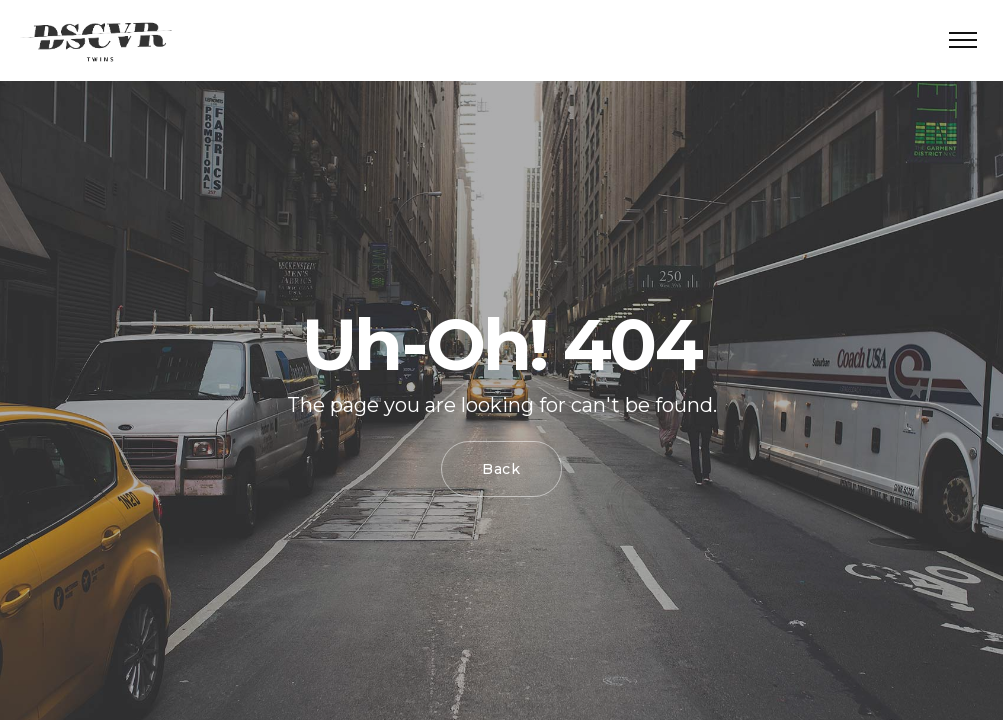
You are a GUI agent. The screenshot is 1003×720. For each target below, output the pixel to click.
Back (501, 469)
